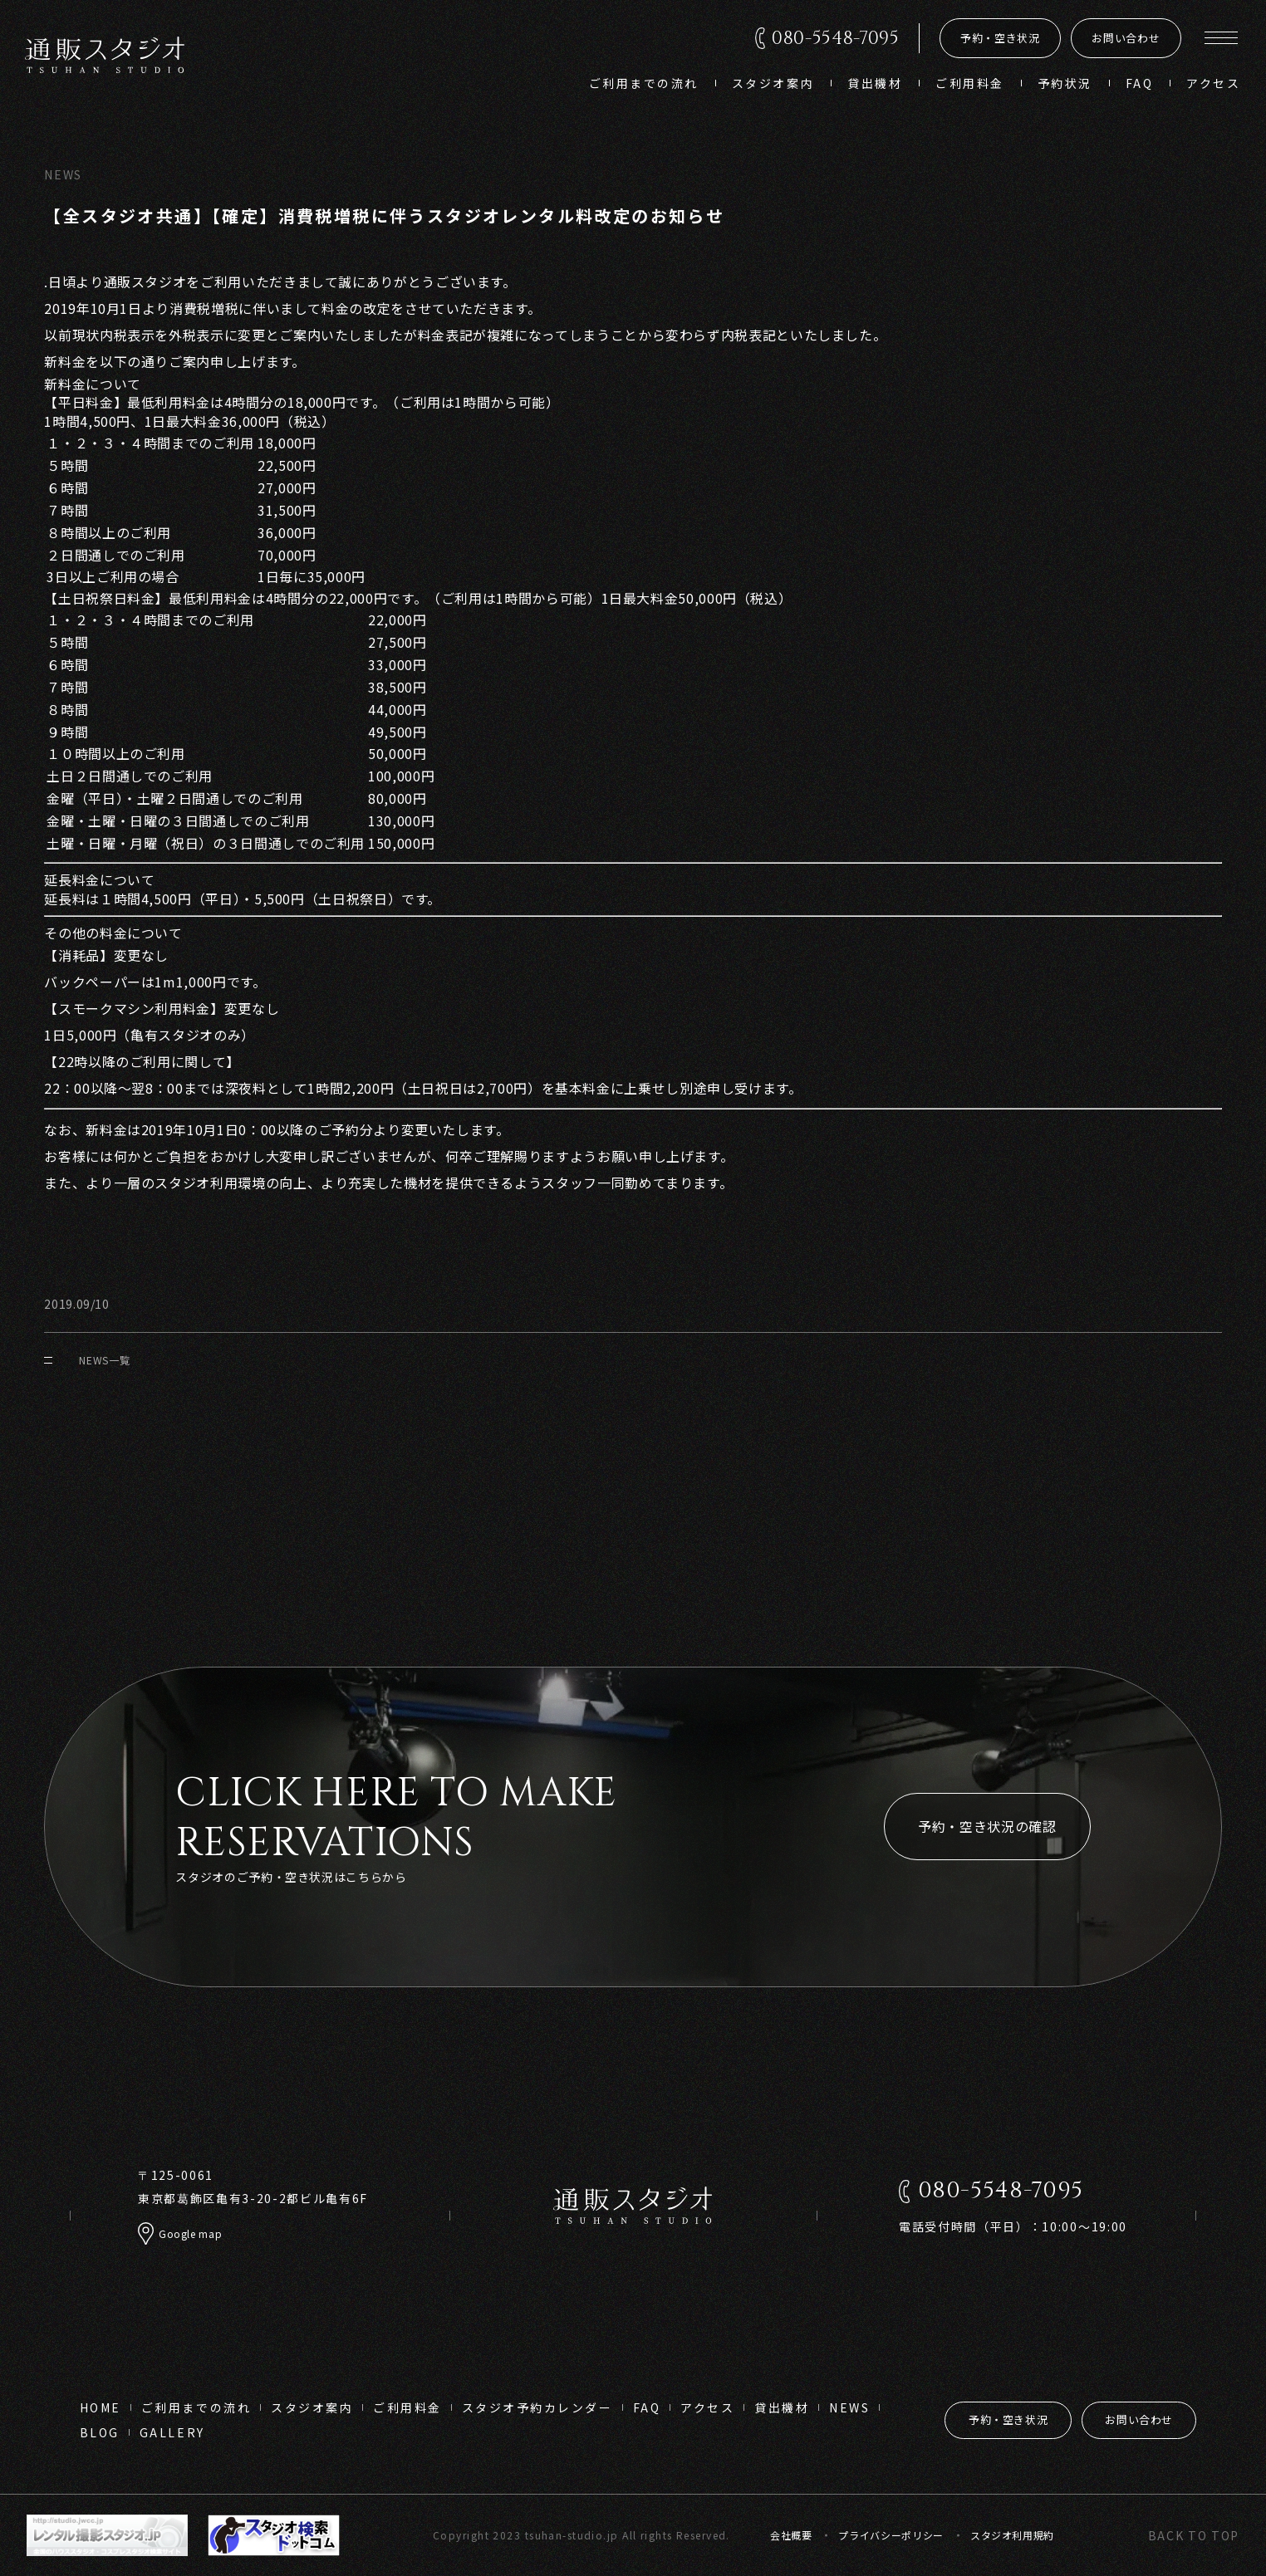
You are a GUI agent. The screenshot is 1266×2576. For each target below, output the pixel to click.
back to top (1193, 2535)
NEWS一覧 (87, 1360)
